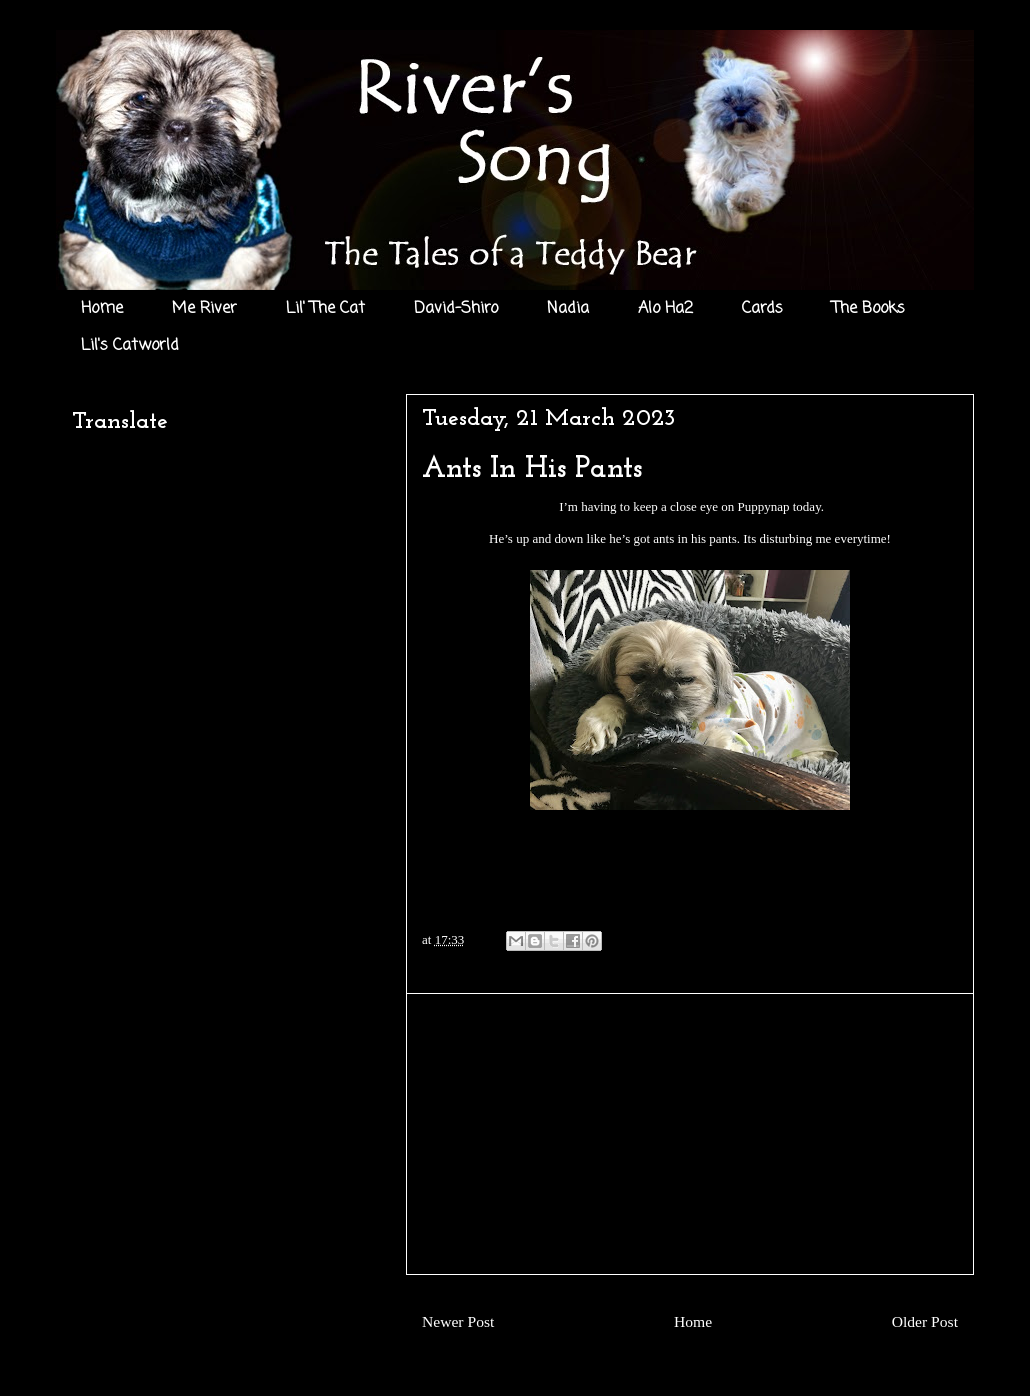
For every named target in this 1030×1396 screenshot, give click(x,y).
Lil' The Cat (325, 309)
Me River (204, 309)
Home (102, 309)
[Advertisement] (690, 1134)
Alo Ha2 (665, 309)
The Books (868, 309)
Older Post (925, 1321)
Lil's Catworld (130, 346)
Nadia (568, 309)
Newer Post (458, 1321)
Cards (762, 309)
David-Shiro (456, 309)
